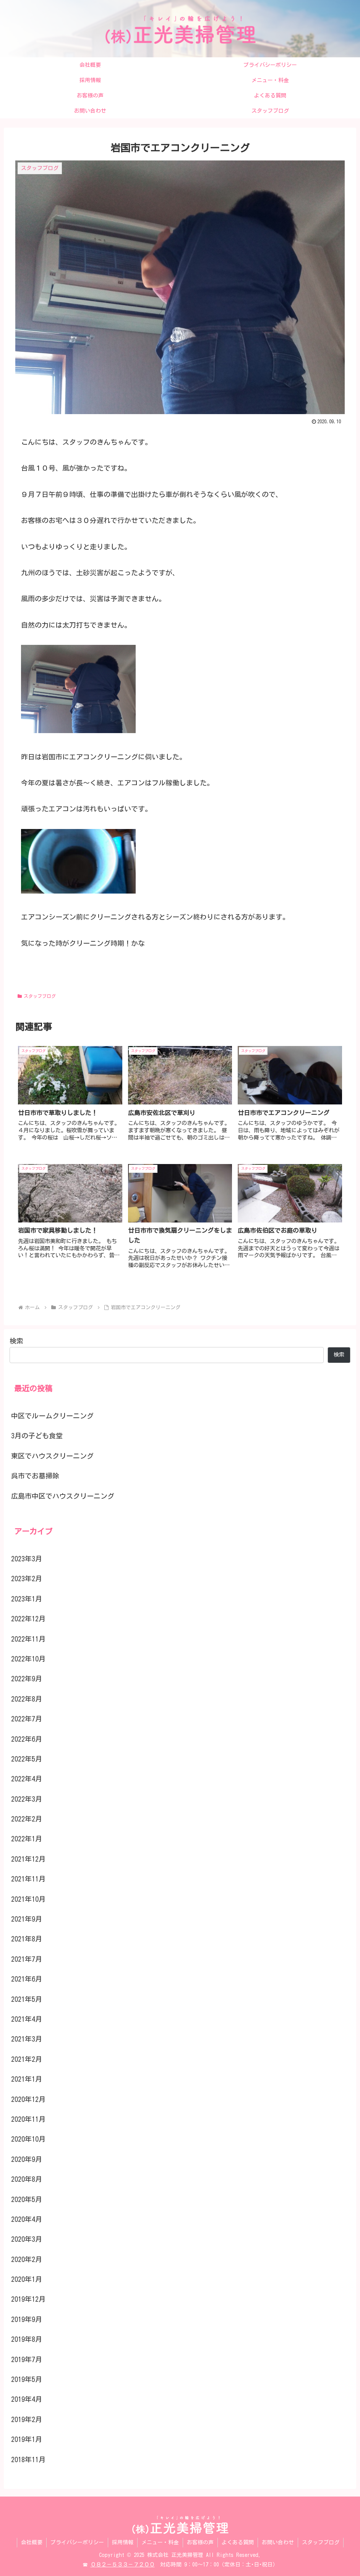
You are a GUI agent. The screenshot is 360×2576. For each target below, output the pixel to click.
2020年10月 (28, 2139)
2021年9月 (26, 1918)
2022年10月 (28, 1658)
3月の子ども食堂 (37, 1435)
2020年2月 (26, 2259)
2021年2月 (26, 2059)
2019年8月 (26, 2339)
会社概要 (31, 2542)
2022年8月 (26, 1698)
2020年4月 (26, 2219)
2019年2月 (26, 2419)
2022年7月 (26, 1718)
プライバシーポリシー (77, 2542)
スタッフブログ (37, 996)
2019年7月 (26, 2359)
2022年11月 (28, 1638)
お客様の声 (200, 2542)
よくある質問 (238, 2542)
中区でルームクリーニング (52, 1415)
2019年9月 (26, 2319)
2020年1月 (26, 2279)
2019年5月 (26, 2379)
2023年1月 (26, 1598)
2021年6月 (26, 1978)
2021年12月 (28, 1858)
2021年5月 (26, 1999)
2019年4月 (26, 2399)
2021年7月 (26, 1959)
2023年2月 (26, 1578)
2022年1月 (26, 1838)
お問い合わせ (278, 2542)
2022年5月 (26, 1758)
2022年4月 (26, 1778)
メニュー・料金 (160, 2542)
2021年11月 (28, 1878)
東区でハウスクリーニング (52, 1455)
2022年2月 (26, 1818)
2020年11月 (28, 2119)
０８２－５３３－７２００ (123, 2564)
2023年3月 (26, 1558)
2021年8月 (26, 1938)
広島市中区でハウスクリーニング (62, 1496)
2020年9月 (26, 2159)
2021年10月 (28, 1899)
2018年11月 (28, 2459)
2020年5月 (26, 2199)
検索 (16, 1340)
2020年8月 (26, 2179)
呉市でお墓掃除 (35, 1475)
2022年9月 (26, 1678)
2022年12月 (28, 1618)
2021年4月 (26, 2019)
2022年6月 (26, 1739)
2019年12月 (28, 2299)
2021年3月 (26, 2038)
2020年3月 (26, 2239)
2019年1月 (26, 2439)
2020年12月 (28, 2099)
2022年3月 (26, 1799)
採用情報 (122, 2542)
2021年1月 (26, 2079)
